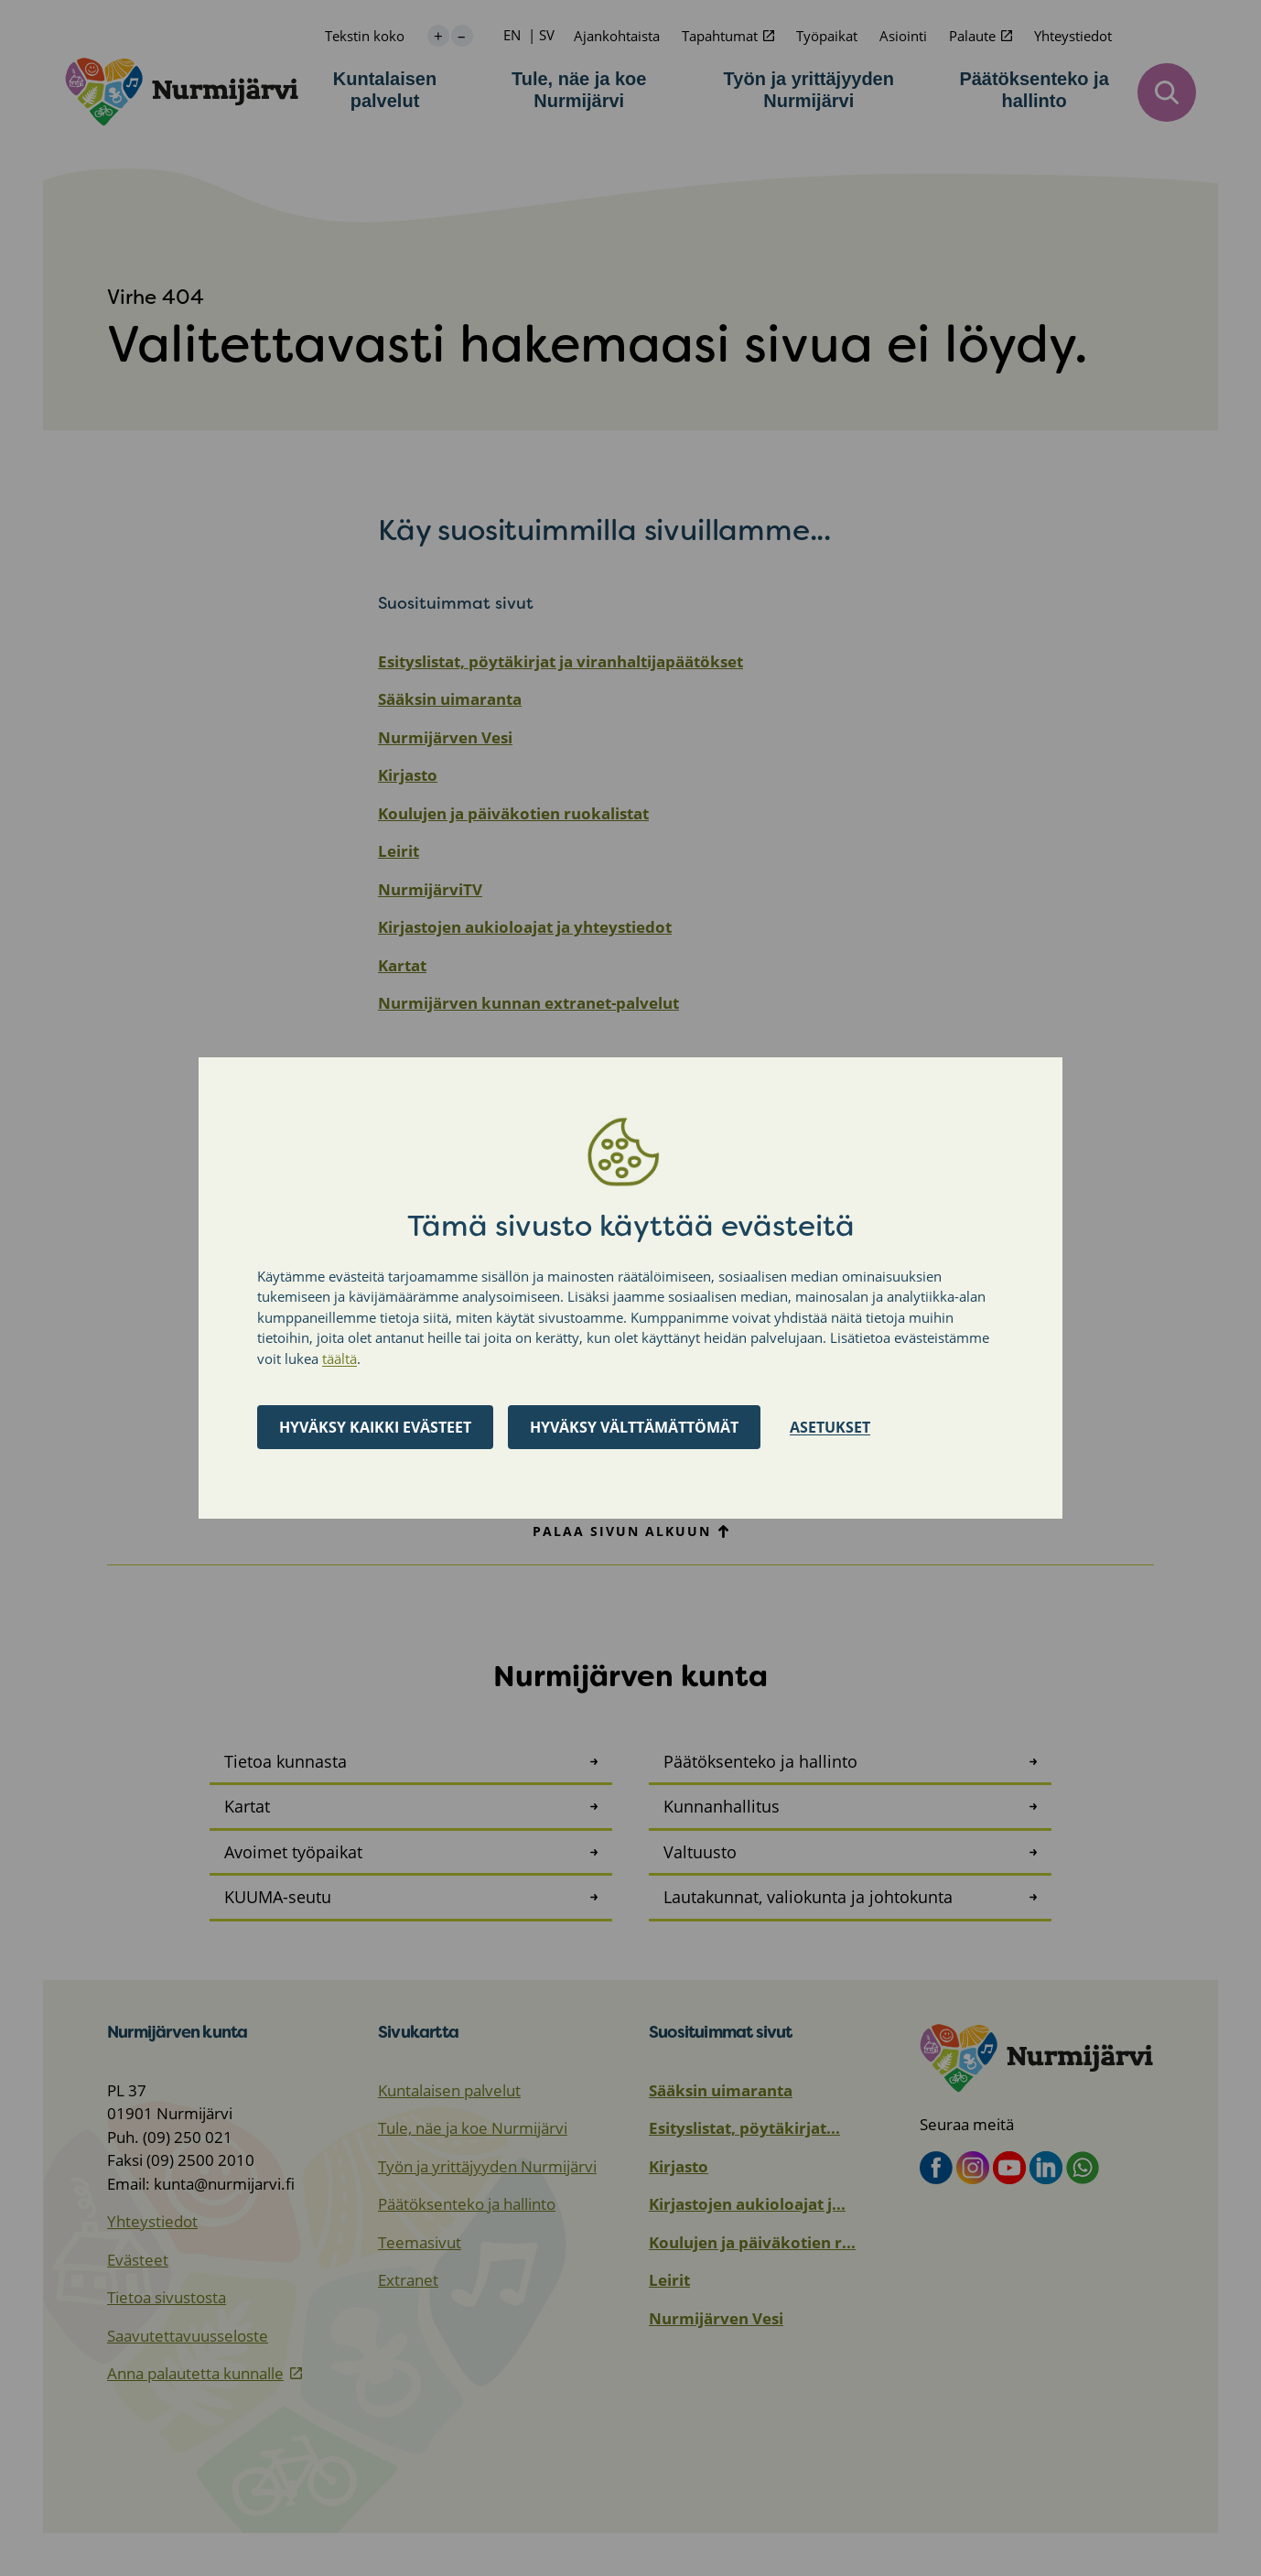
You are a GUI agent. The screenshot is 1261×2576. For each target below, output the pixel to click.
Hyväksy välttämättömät (634, 1427)
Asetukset (830, 1427)
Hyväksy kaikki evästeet (375, 1427)
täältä (339, 1358)
